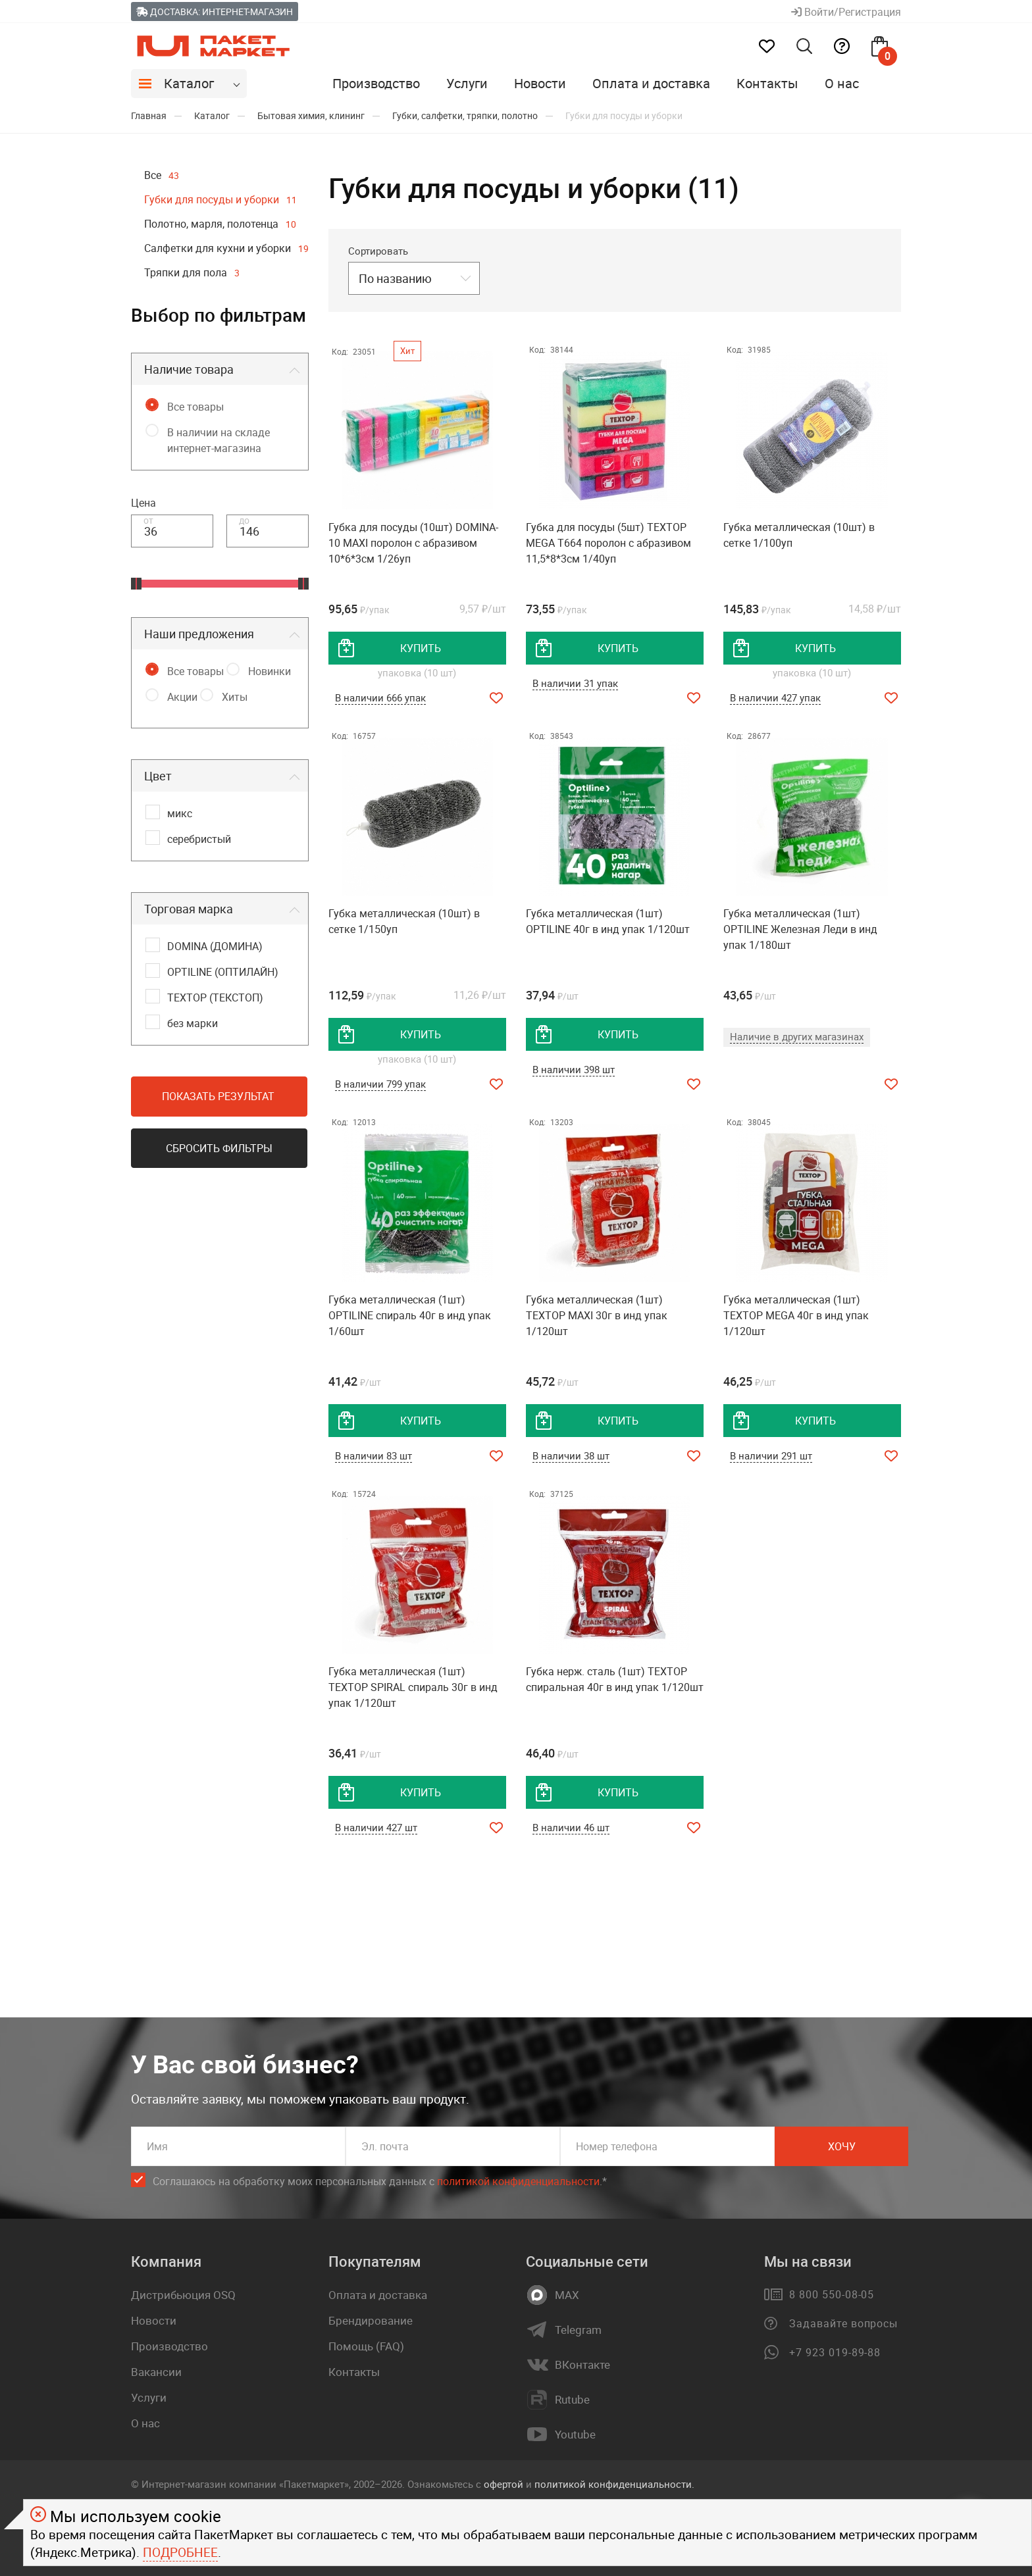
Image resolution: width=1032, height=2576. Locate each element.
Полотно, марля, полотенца (220, 223)
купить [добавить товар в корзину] (420, 648)
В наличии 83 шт (373, 1455)
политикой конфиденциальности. (614, 2483)
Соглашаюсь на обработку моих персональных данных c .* (380, 2181)
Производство (376, 83)
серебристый (199, 839)
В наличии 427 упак (775, 697)
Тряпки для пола (192, 272)
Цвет (158, 776)
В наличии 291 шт (771, 1455)
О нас (842, 83)
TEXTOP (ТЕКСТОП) (215, 997)
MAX (567, 2295)
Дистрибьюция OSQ (183, 2294)
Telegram (578, 2330)
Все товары (195, 406)
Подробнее (180, 2552)
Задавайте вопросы (843, 2323)
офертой (503, 2483)
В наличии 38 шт (570, 1455)
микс (179, 813)
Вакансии (156, 2371)
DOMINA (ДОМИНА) (215, 946)
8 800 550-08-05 (831, 2294)
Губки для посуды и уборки (220, 199)
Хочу (842, 2146)
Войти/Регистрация (846, 11)
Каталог (189, 83)
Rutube (572, 2399)
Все (161, 175)
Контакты (767, 83)
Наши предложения (199, 634)
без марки (192, 1023)
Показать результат (218, 1096)
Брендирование (370, 2320)
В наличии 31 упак (575, 683)
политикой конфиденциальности (518, 2181)
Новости (540, 83)
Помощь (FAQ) (366, 2346)
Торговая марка (188, 909)
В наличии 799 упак (380, 1083)
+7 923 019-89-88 (835, 2352)
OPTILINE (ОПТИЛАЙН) (222, 972)
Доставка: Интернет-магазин (214, 11)
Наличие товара (189, 369)
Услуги (467, 83)
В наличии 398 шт (573, 1069)
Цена (143, 502)
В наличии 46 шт (570, 1827)
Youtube (575, 2434)
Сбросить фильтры (219, 1148)
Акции (182, 697)
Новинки (269, 671)
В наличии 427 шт (376, 1827)
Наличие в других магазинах (797, 1036)
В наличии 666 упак (380, 697)
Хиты (234, 697)
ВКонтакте (582, 2365)
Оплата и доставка (651, 83)
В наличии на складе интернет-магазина (218, 440)
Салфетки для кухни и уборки (226, 248)
